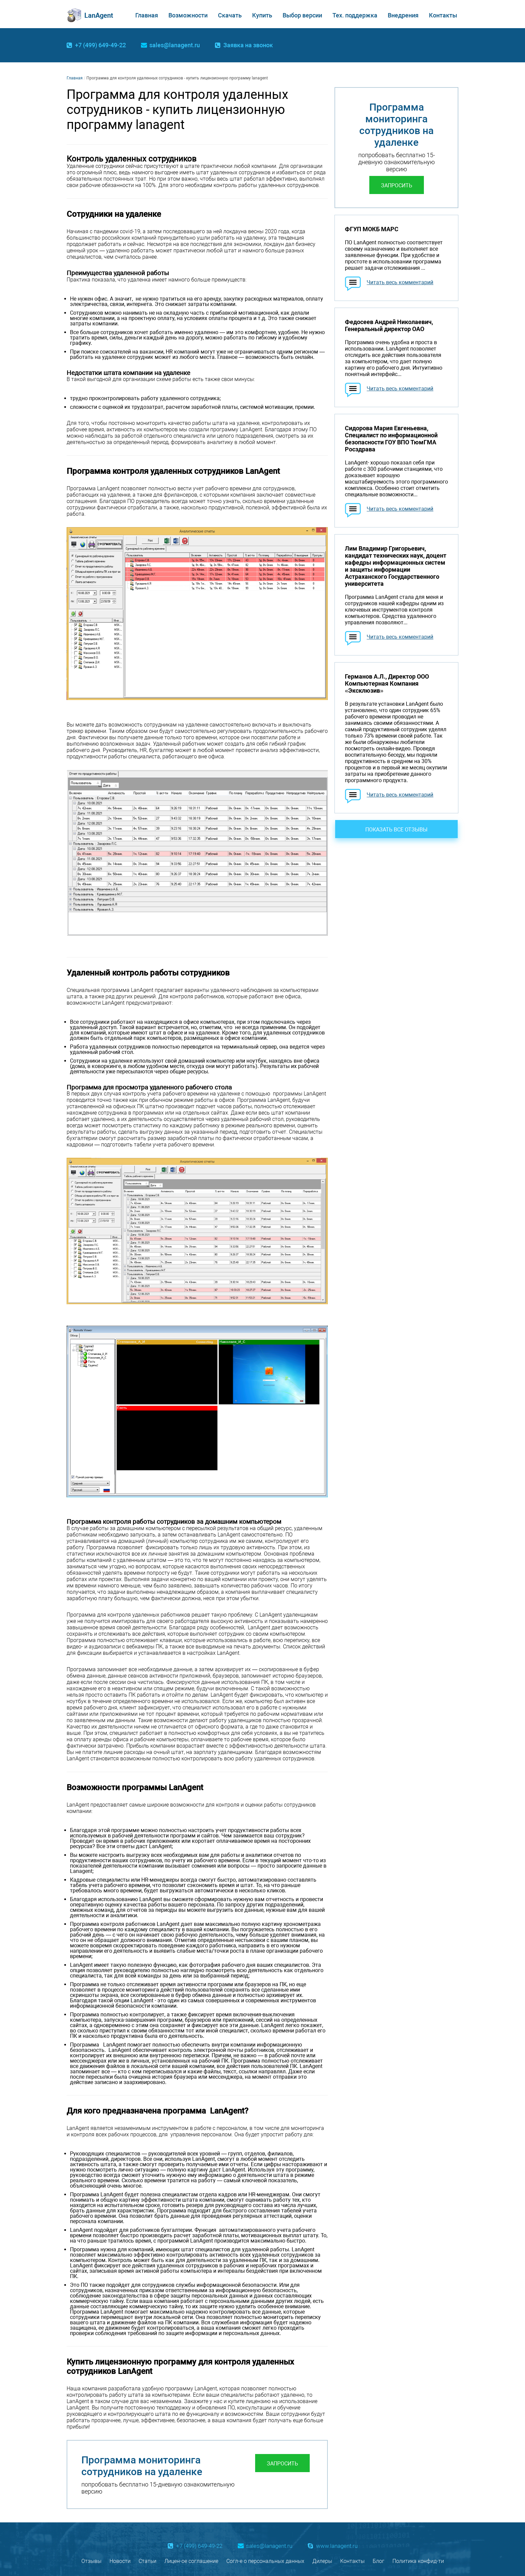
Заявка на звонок (248, 45)
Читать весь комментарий (400, 282)
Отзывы (91, 2561)
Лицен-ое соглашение (191, 2561)
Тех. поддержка (354, 15)
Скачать (230, 15)
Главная (146, 15)
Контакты (443, 15)
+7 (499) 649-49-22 (100, 45)
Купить (262, 15)
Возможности (188, 15)
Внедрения (403, 15)
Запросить (282, 2463)
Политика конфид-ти (418, 2561)
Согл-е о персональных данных (265, 2561)
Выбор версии (302, 15)
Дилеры (322, 2561)
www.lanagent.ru (337, 2546)
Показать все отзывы (396, 829)
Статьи (147, 2561)
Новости (120, 2561)
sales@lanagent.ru (174, 45)
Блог (378, 2561)
